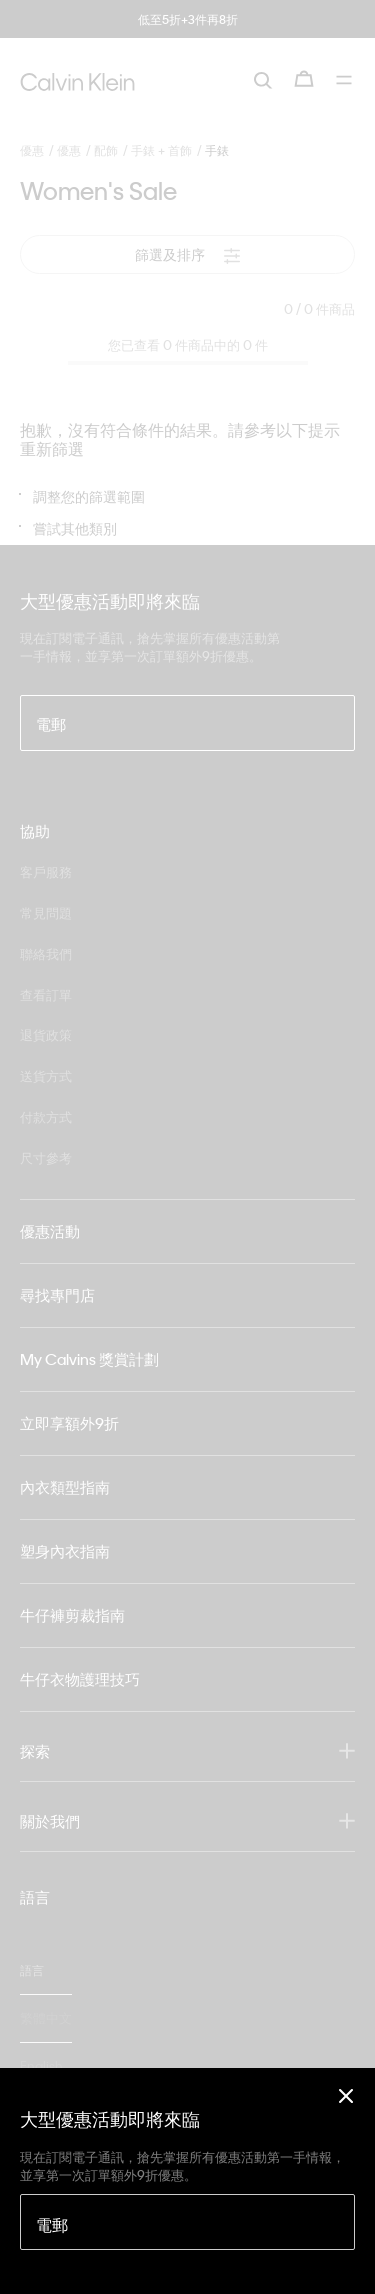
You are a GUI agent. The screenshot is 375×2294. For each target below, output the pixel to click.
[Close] (346, 2095)
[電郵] (187, 2222)
